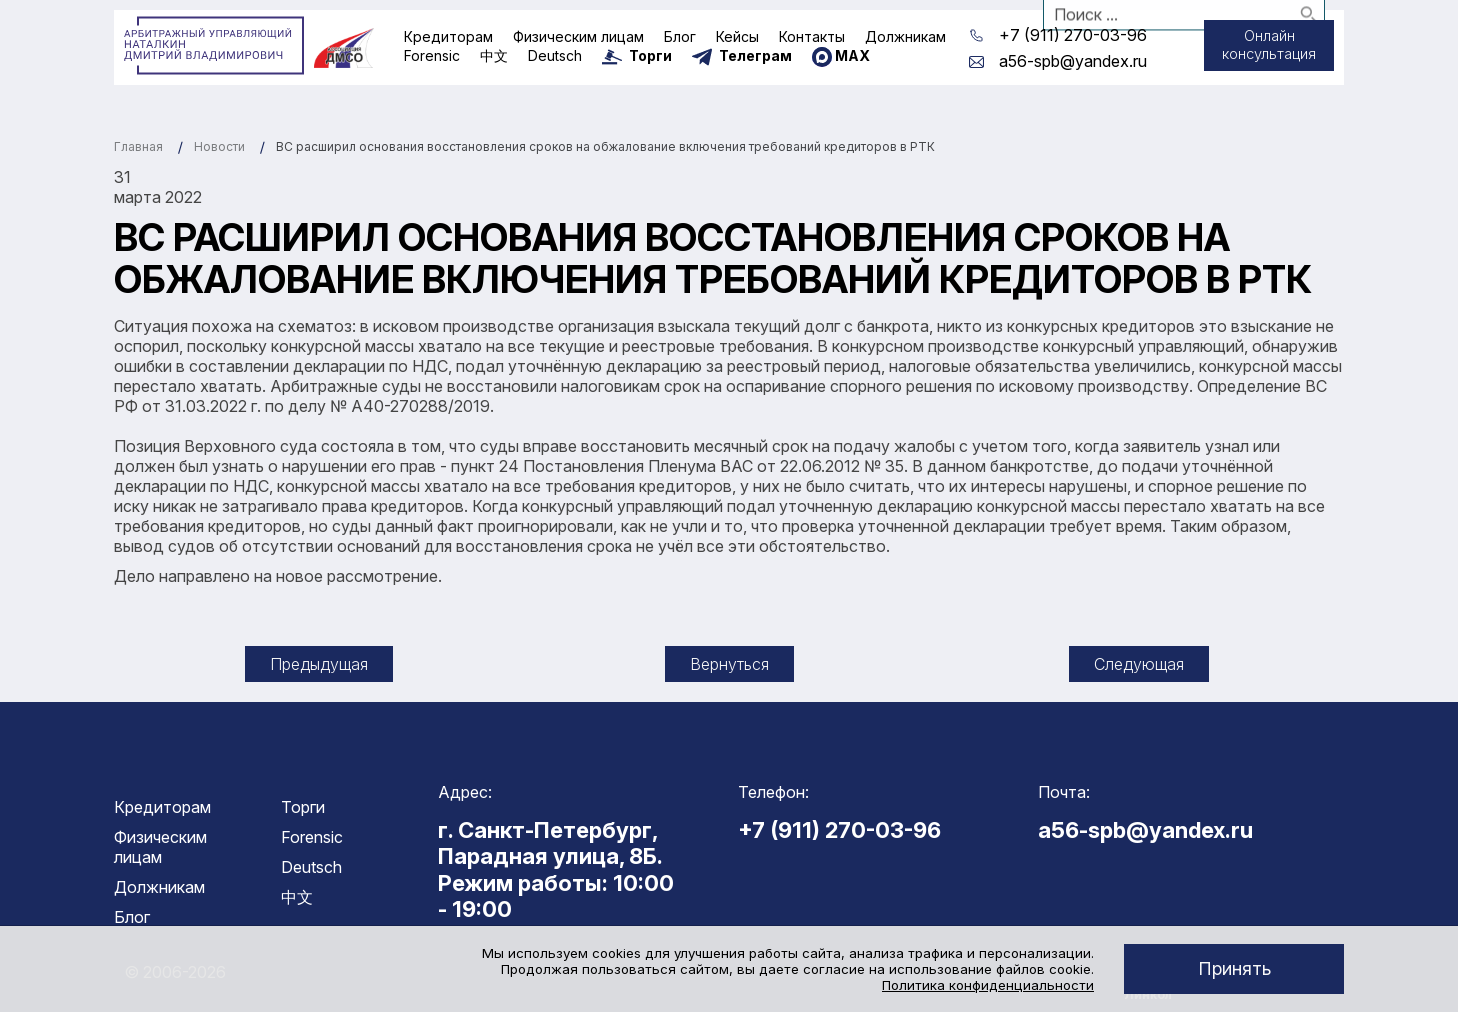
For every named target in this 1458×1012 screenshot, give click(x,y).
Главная (138, 146)
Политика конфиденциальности (988, 985)
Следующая (1139, 664)
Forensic (432, 55)
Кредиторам (448, 36)
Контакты (812, 36)
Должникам (905, 36)
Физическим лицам (578, 36)
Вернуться (729, 664)
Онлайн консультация (1257, 48)
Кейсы (737, 36)
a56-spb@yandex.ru (1073, 61)
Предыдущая (319, 664)
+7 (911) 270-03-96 (1073, 35)
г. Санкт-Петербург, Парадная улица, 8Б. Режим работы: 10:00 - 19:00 (556, 869)
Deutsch (555, 55)
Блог (680, 36)
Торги (303, 807)
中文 (494, 55)
